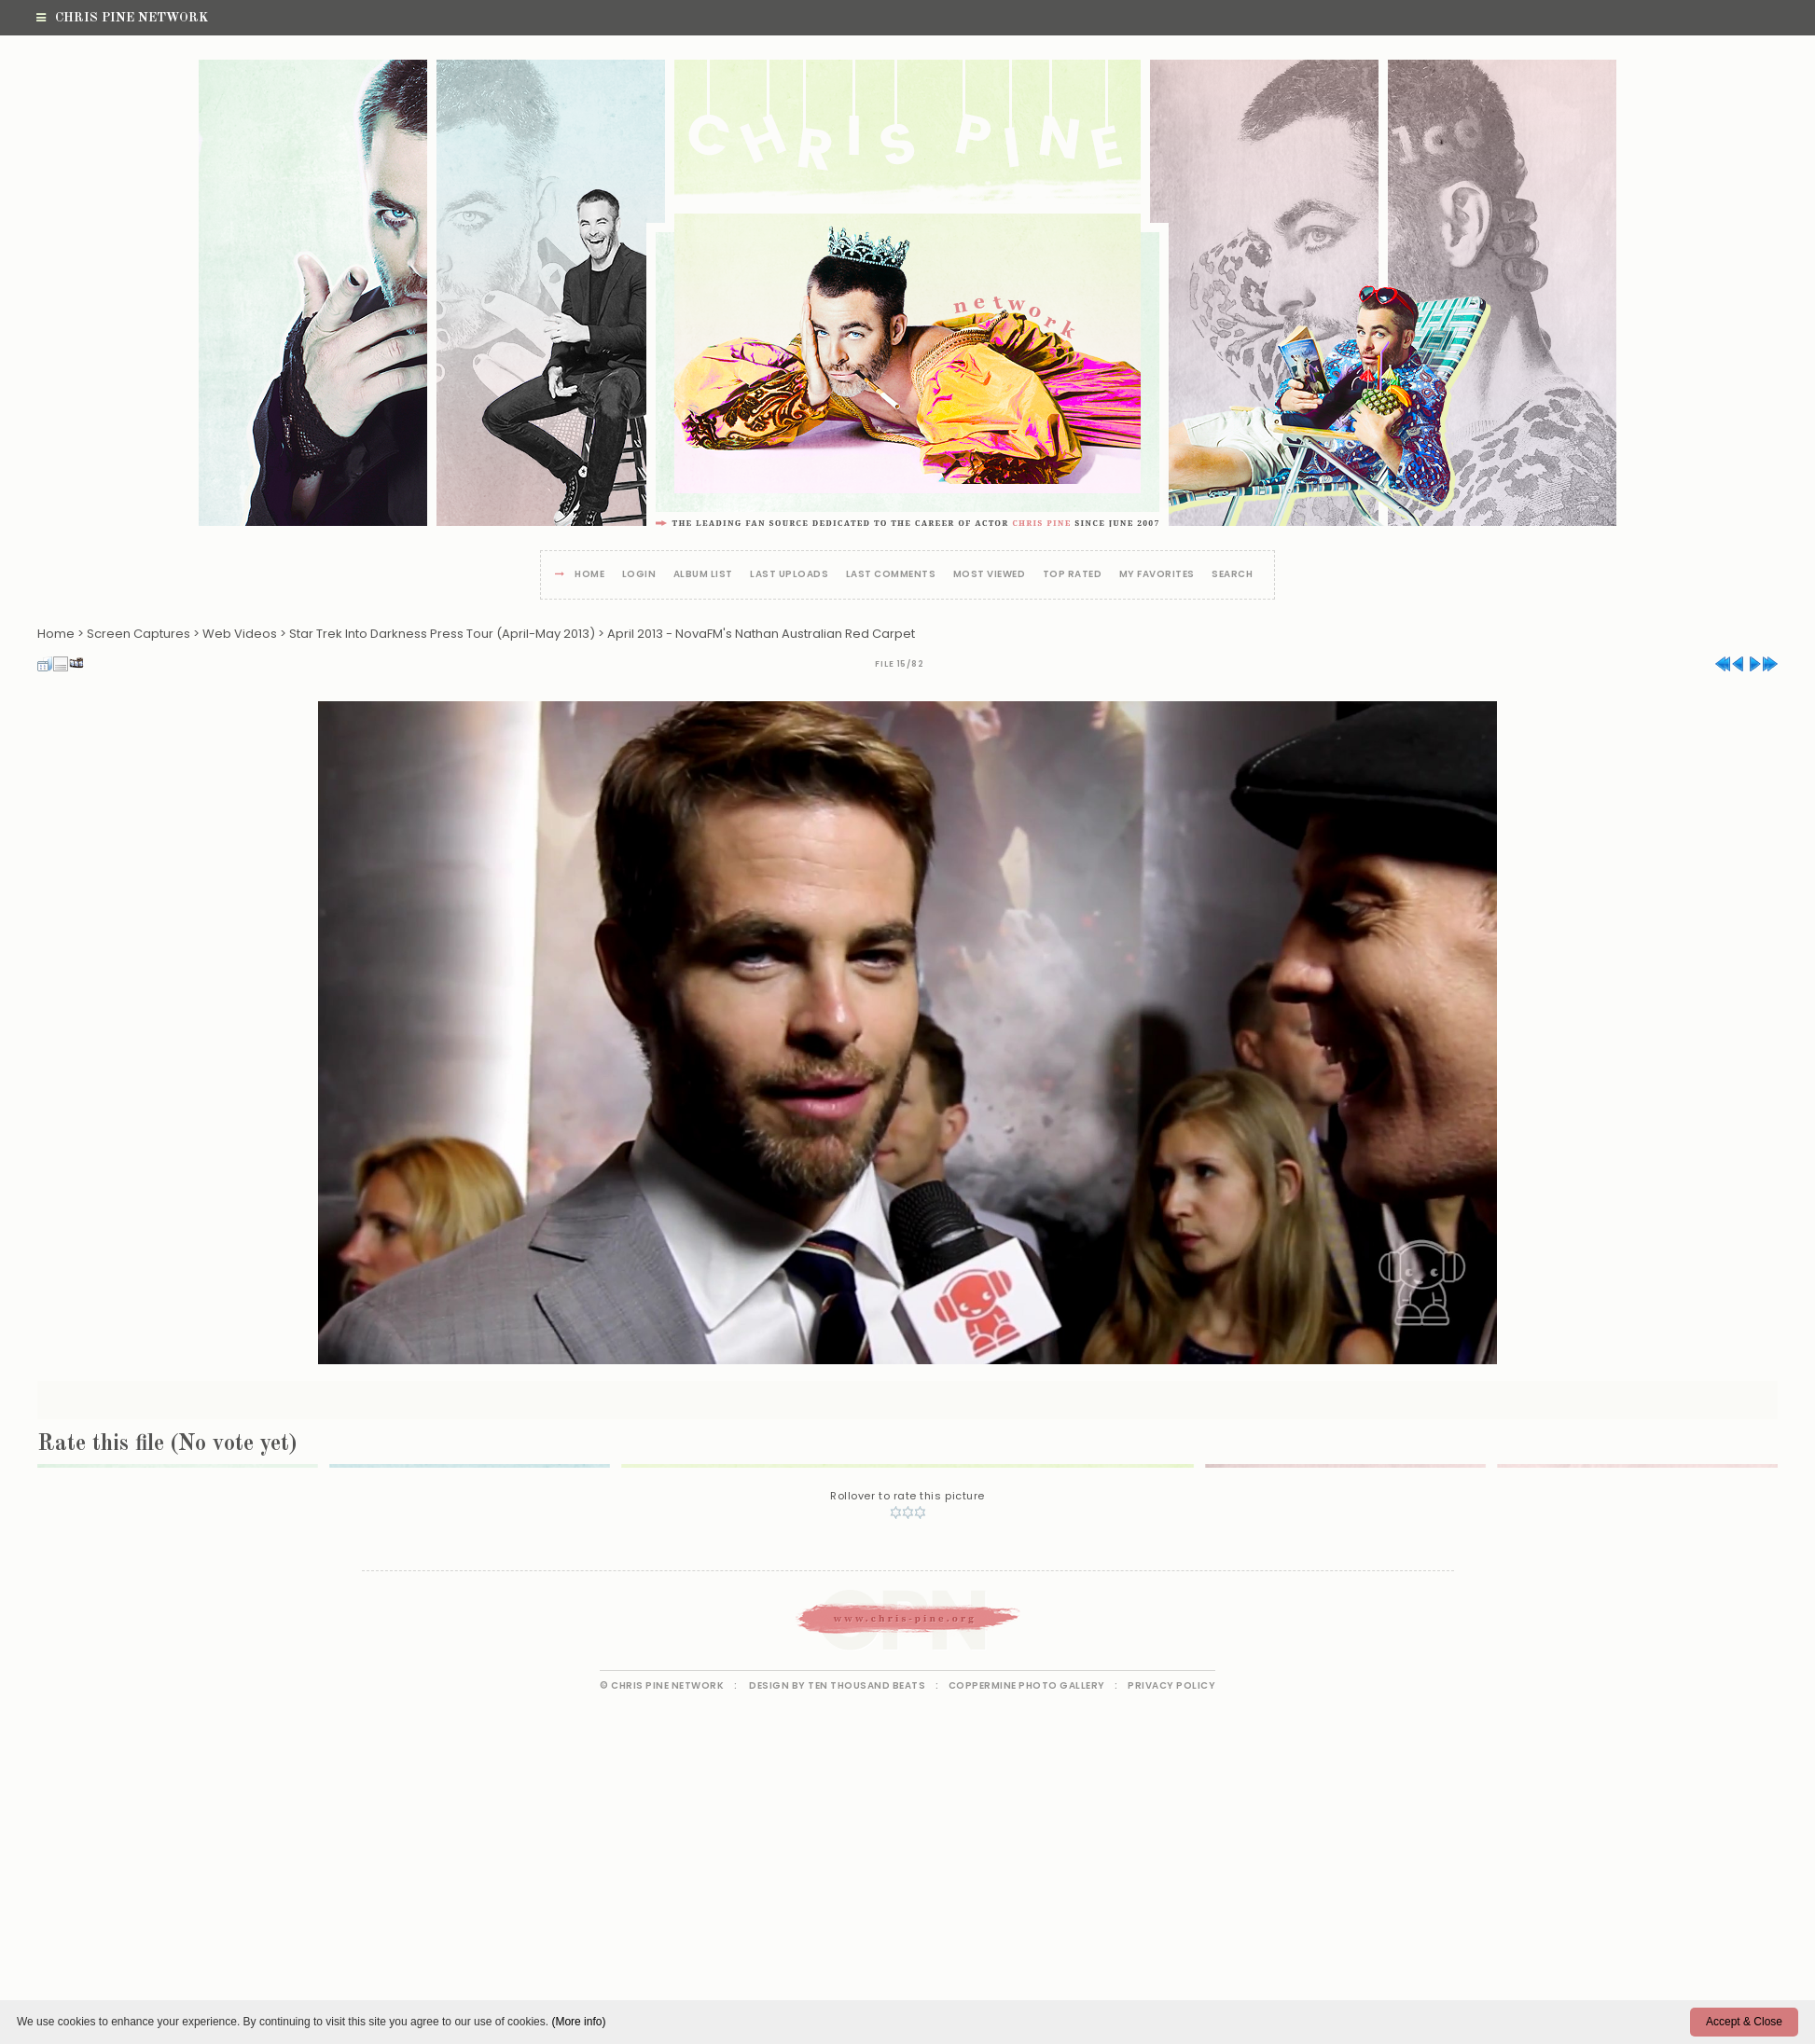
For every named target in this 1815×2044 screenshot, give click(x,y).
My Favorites (1157, 575)
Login (639, 575)
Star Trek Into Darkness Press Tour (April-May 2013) (442, 633)
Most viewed (989, 575)
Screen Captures (138, 633)
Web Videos (239, 633)
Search (1232, 575)
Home (589, 575)
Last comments (891, 575)
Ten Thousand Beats (866, 1685)
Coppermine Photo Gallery (1027, 1685)
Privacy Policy (1171, 1685)
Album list (703, 575)
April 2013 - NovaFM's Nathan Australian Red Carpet (761, 633)
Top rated (1072, 575)
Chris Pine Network (122, 17)
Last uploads (789, 575)
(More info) (578, 2021)
